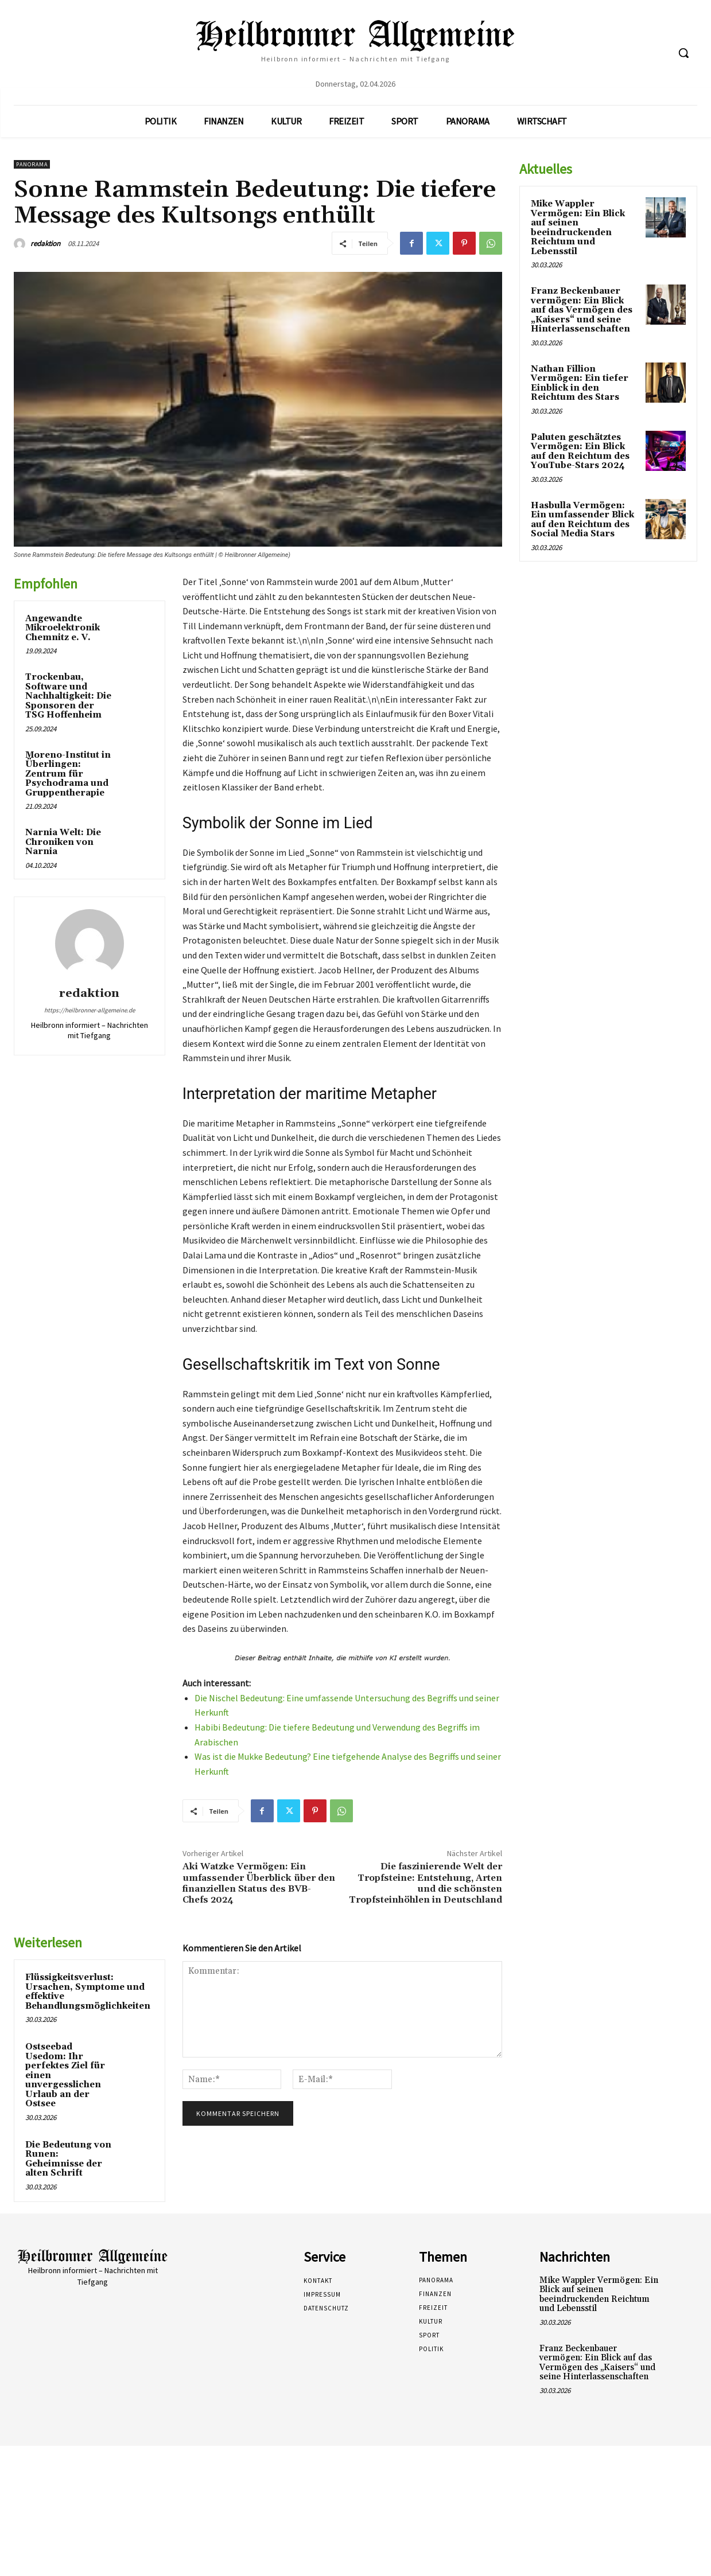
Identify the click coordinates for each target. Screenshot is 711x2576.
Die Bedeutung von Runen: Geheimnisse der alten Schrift (68, 2159)
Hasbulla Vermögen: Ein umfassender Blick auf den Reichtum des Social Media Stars (582, 520)
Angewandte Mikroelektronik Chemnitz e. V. (62, 628)
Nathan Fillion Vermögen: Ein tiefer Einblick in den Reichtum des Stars (579, 383)
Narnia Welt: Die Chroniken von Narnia (63, 842)
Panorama (32, 164)
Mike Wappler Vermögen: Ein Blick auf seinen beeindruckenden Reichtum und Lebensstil (578, 227)
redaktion (45, 243)
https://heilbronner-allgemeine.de (89, 1010)
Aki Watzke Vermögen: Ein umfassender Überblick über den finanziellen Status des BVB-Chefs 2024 (258, 1883)
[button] (683, 53)
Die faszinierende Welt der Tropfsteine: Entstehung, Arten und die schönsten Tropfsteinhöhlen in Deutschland (425, 1883)
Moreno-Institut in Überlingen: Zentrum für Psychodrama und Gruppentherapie (68, 774)
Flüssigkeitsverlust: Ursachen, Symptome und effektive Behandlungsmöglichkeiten (87, 1992)
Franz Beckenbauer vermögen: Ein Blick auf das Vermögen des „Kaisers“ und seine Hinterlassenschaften (581, 310)
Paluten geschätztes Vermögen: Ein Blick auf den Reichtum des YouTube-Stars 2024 (580, 451)
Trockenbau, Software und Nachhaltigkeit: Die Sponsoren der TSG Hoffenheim (68, 696)
